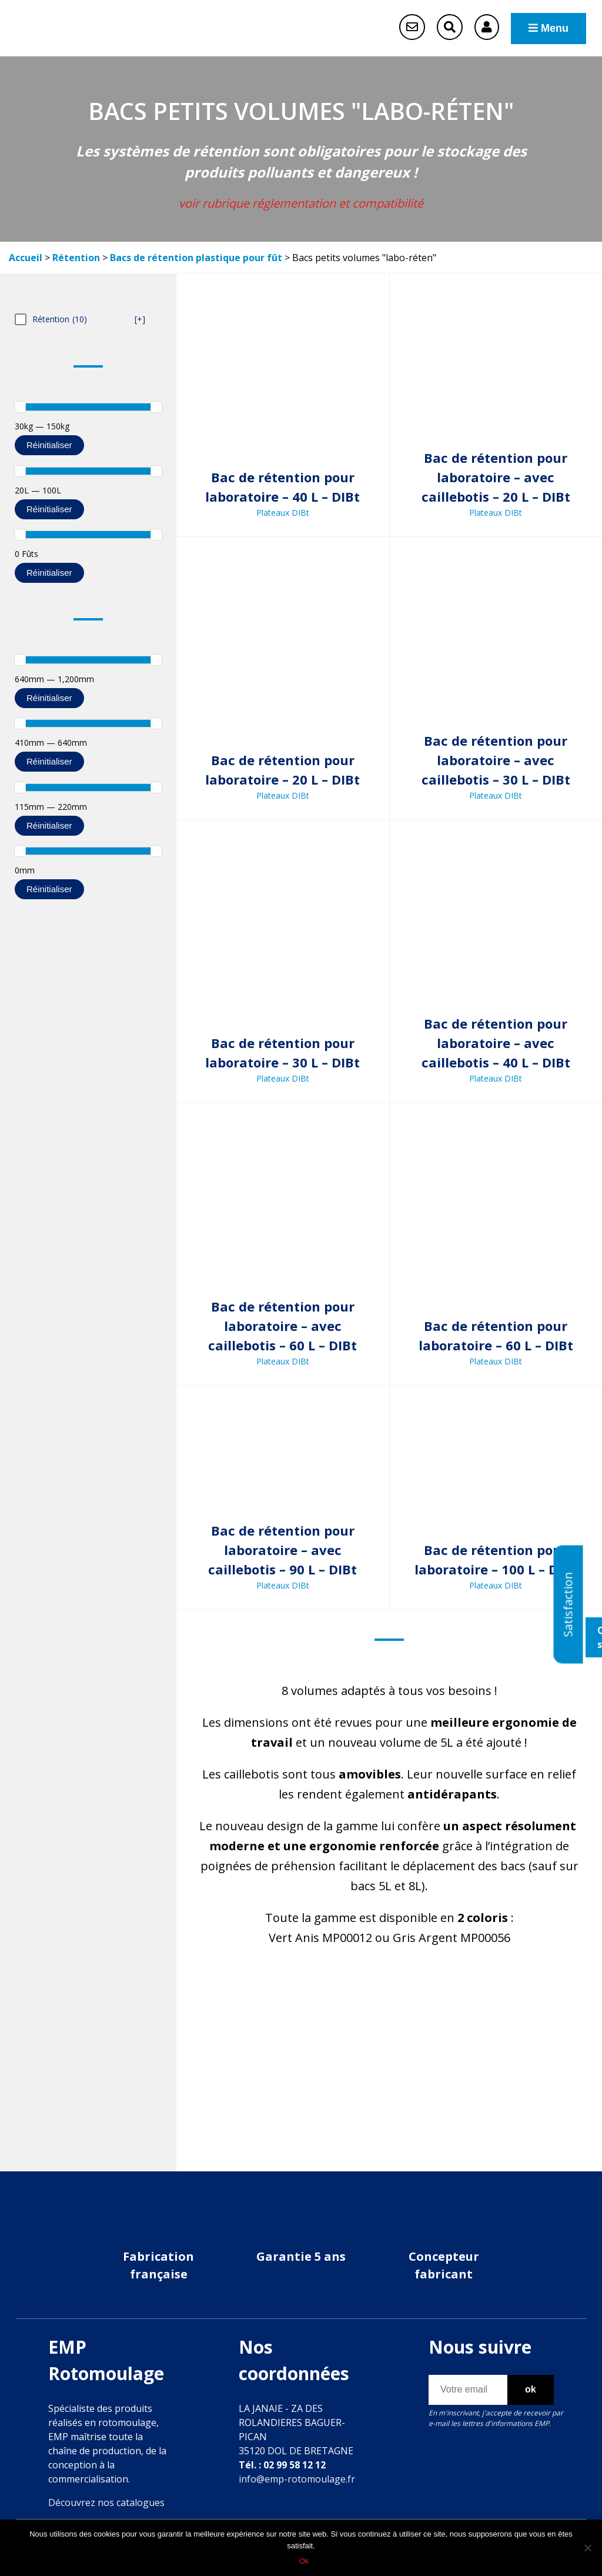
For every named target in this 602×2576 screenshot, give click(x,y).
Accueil (25, 257)
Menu (548, 28)
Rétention (76, 257)
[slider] (20, 407)
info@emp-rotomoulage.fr (297, 2478)
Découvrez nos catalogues (106, 2502)
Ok (304, 2561)
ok (530, 2389)
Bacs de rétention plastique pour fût (196, 257)
